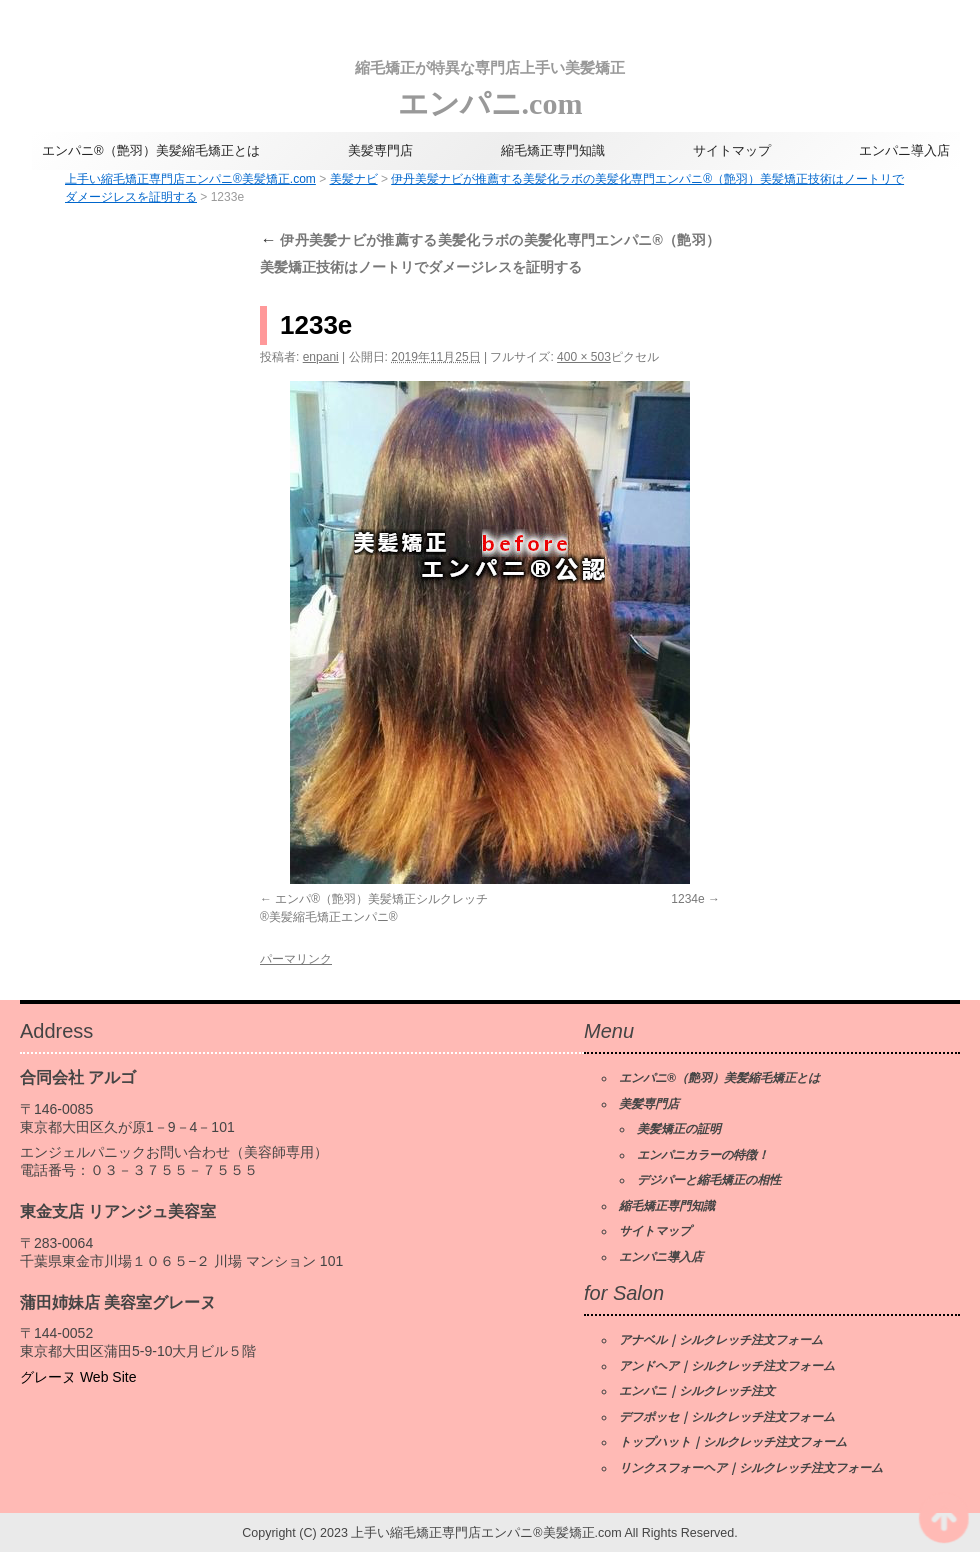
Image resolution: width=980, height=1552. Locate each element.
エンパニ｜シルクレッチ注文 (697, 1391)
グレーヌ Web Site (78, 1377)
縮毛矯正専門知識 (553, 150)
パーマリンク (296, 959)
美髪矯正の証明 (679, 1129)
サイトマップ (732, 150)
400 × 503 (584, 357)
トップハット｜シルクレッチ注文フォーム (733, 1442)
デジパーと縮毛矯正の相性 (709, 1180)
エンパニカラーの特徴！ (703, 1155)
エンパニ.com (490, 85)
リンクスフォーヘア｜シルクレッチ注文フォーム (751, 1468)
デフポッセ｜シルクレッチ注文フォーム (727, 1417)
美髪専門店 (380, 150)
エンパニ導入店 (904, 150)
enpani (321, 357)
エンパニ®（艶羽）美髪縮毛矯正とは (151, 150)
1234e (687, 899)
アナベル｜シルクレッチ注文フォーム (721, 1340)
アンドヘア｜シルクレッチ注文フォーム (727, 1366)
